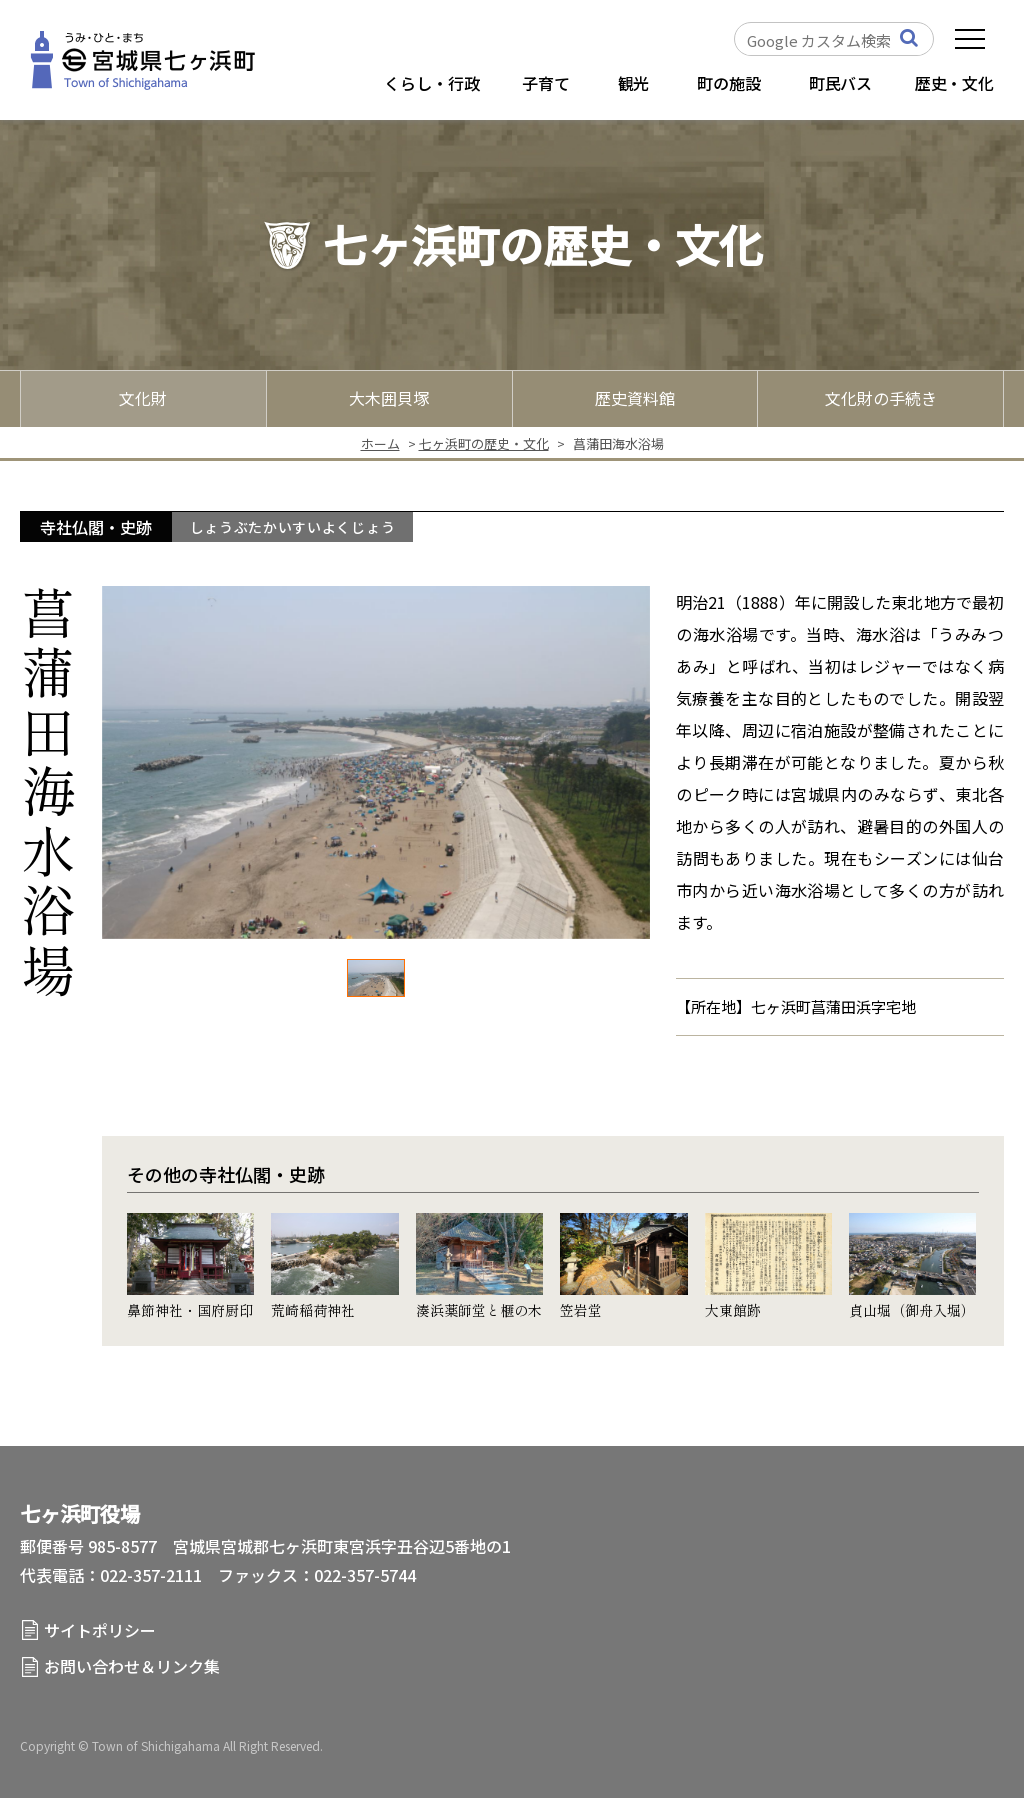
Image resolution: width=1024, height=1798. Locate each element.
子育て (546, 83)
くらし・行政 (431, 83)
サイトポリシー (100, 1630)
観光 (634, 83)
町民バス (840, 83)
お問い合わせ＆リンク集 (132, 1666)
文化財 (143, 398)
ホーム (380, 443)
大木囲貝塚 (389, 398)
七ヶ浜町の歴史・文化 (484, 443)
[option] (376, 762)
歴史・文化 (954, 83)
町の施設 (728, 83)
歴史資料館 (635, 398)
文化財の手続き (881, 398)
